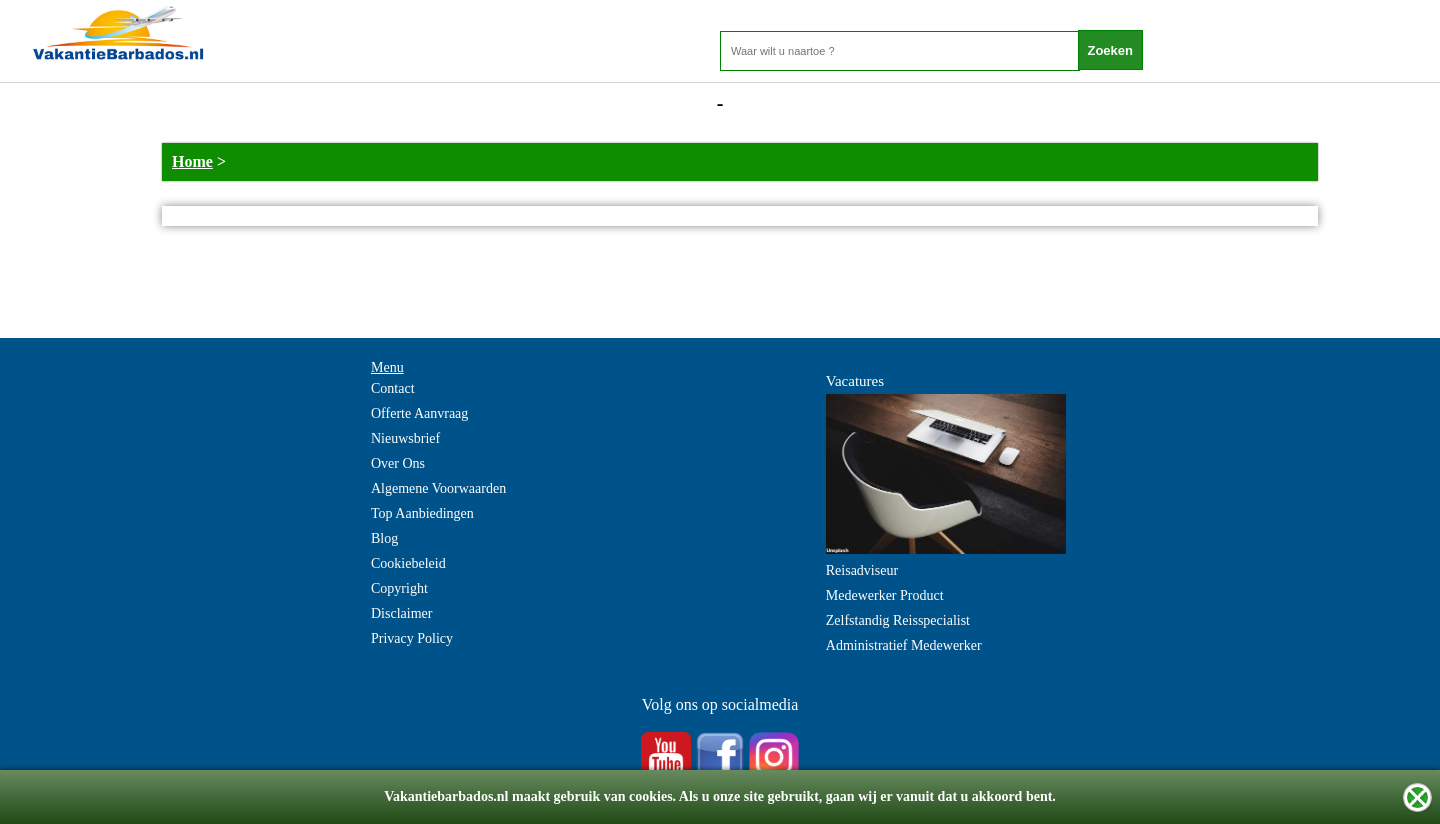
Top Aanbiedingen (422, 513)
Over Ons (398, 463)
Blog (384, 538)
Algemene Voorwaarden (438, 488)
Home (192, 161)
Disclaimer (401, 613)
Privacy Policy (412, 638)
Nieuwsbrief (405, 438)
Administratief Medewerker (904, 645)
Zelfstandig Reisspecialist (898, 620)
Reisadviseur (862, 570)
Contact (393, 388)
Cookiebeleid (408, 563)
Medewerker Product (885, 595)
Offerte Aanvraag (419, 413)
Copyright (399, 588)
